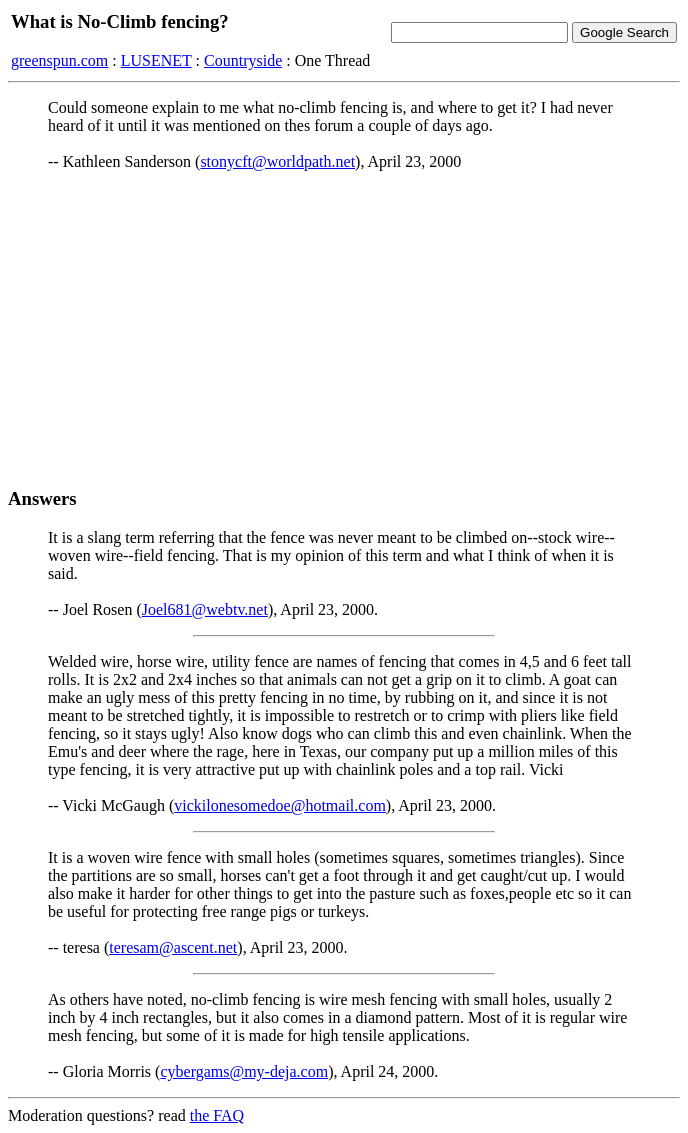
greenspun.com (59, 60)
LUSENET (156, 60)
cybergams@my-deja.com (244, 1071)
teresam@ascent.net (173, 947)
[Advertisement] (344, 329)
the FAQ (217, 1115)
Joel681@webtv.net (205, 609)
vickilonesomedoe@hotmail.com (280, 805)
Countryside (243, 60)
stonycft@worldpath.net (277, 161)
